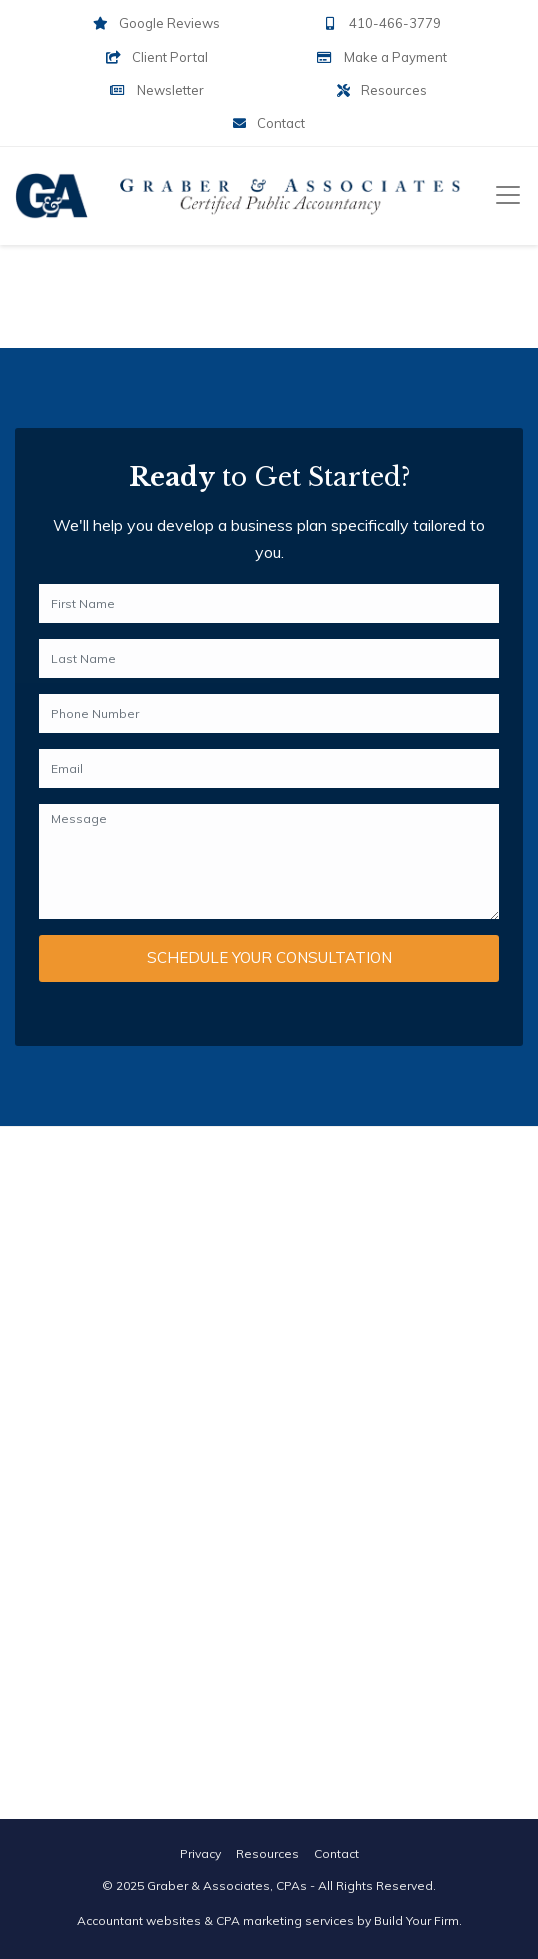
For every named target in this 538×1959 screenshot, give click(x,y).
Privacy (200, 1853)
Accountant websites (139, 1920)
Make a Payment (381, 57)
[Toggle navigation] (508, 195)
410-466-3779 (381, 23)
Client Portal (156, 57)
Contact (269, 123)
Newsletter (156, 90)
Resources (382, 90)
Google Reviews (156, 23)
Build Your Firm (416, 1920)
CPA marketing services (285, 1920)
